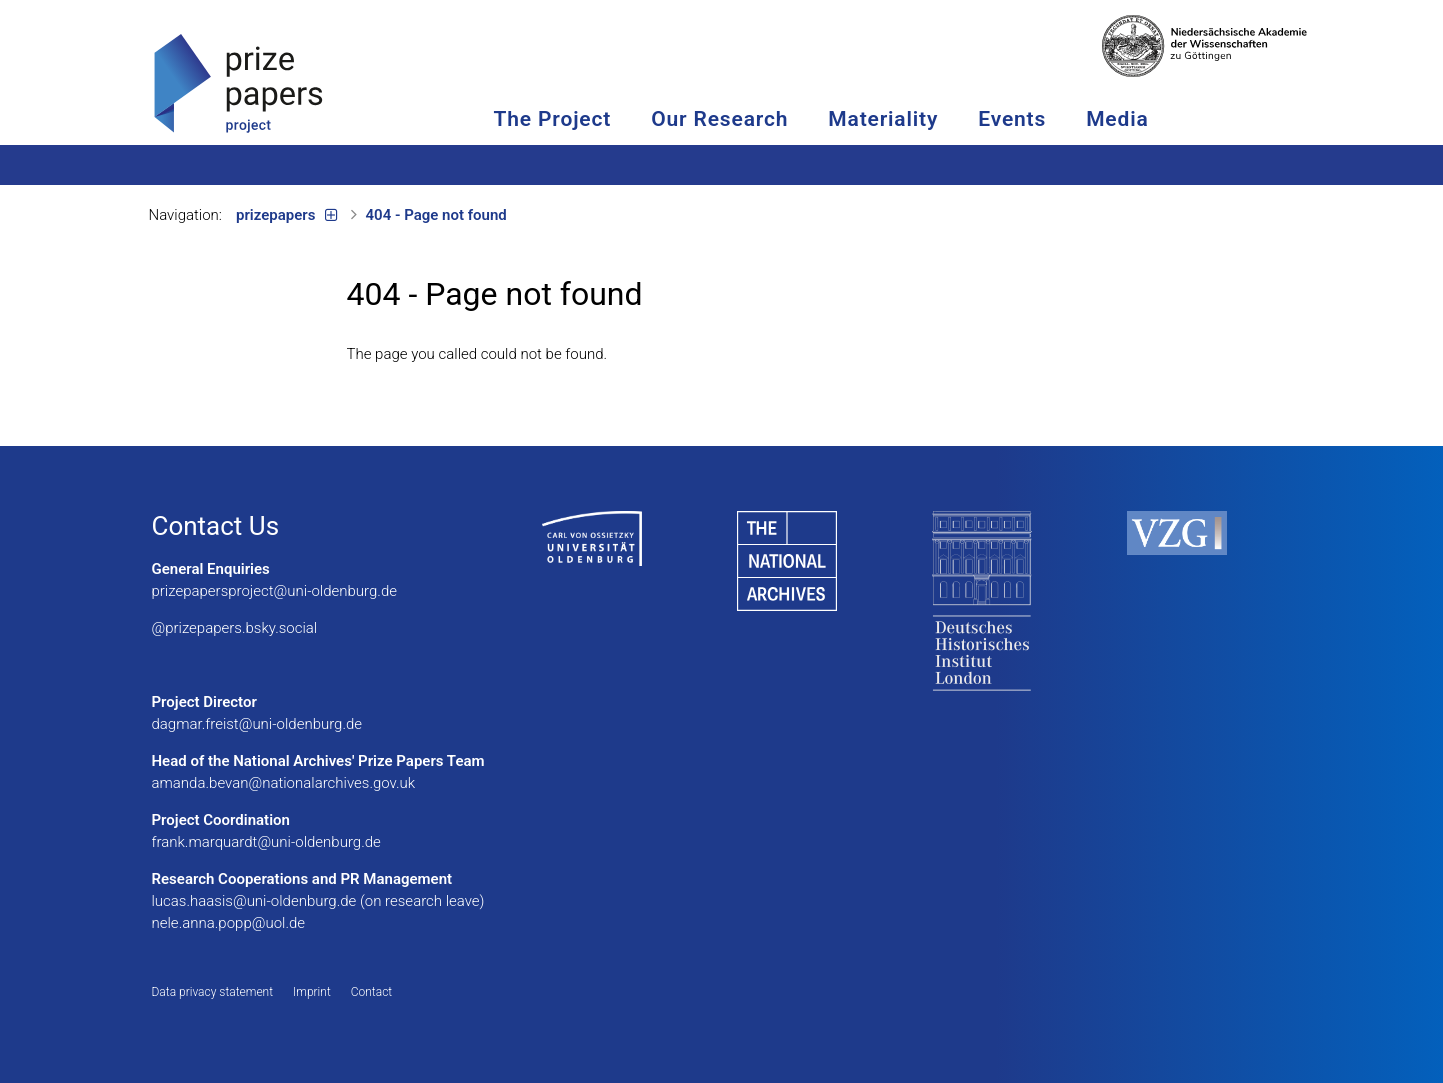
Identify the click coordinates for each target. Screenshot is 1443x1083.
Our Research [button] (745, 119)
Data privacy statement (213, 992)
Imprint (312, 992)
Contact (371, 992)
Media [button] (1143, 119)
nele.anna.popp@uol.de (229, 923)
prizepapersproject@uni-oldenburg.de (275, 591)
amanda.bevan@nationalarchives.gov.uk (284, 783)
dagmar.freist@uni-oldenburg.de (257, 724)
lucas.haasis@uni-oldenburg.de (254, 901)
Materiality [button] (909, 119)
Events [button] (1038, 119)
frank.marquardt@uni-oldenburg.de (266, 842)
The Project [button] (578, 119)
